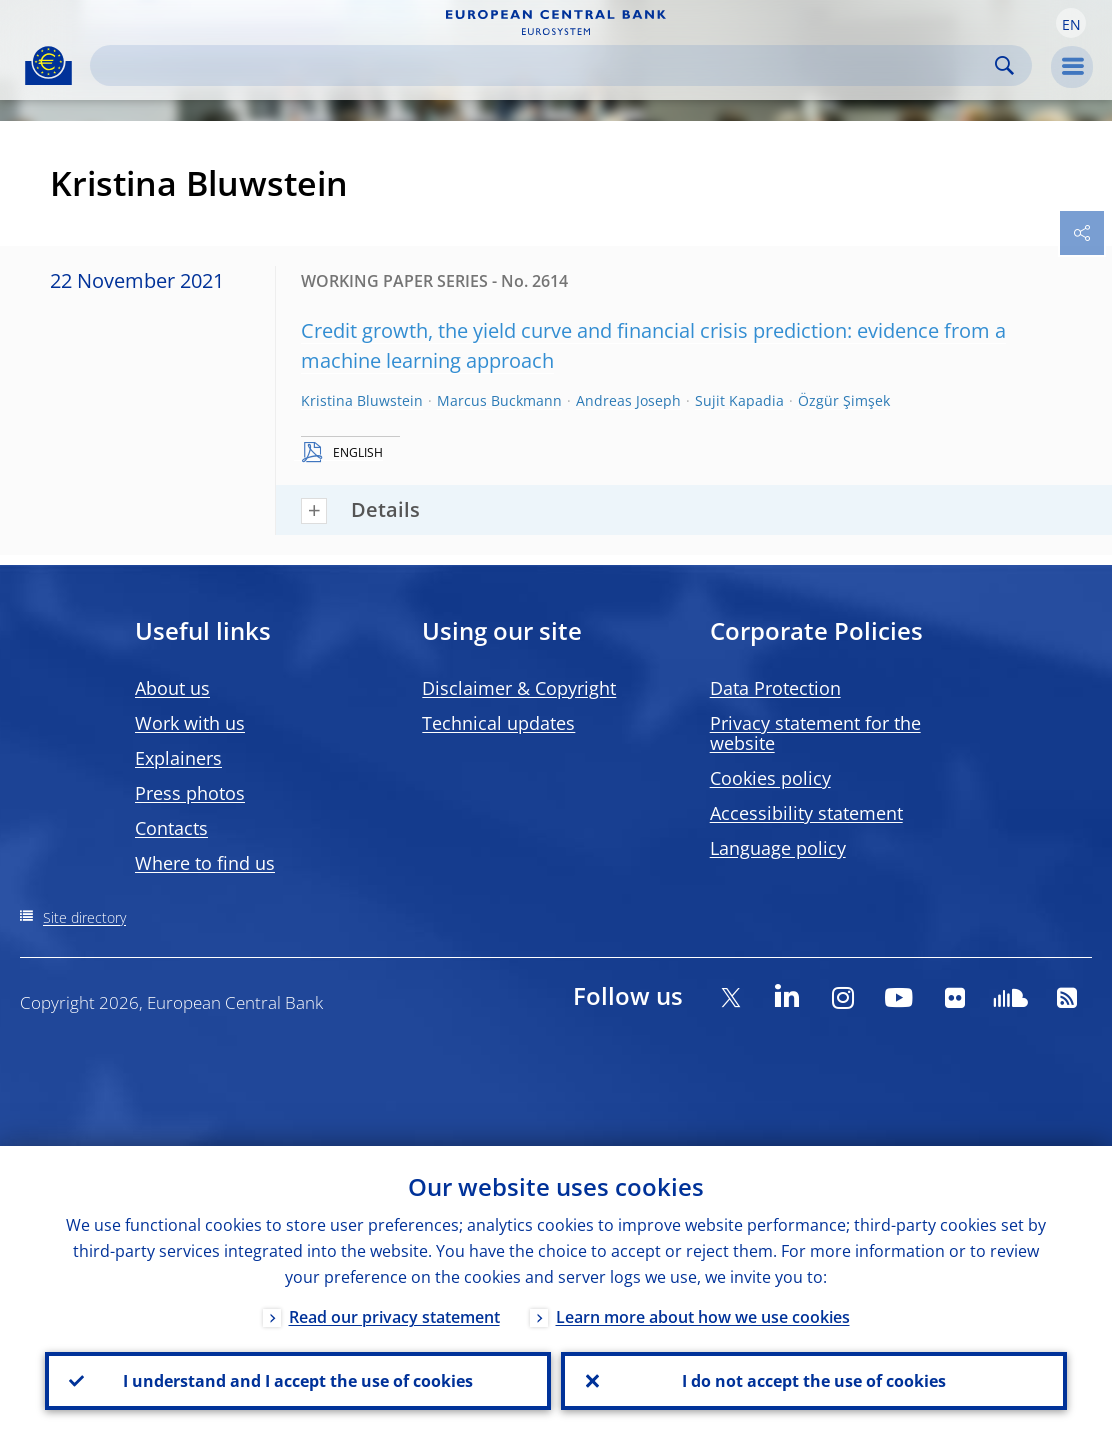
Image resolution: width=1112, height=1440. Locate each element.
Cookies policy (770, 778)
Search (1004, 65)
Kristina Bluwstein (362, 400)
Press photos (190, 793)
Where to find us (205, 863)
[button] (1071, 23)
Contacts (171, 828)
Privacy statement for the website (815, 733)
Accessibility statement (806, 813)
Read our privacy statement (394, 1317)
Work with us (190, 723)
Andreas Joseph (628, 400)
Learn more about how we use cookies (703, 1317)
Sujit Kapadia (739, 400)
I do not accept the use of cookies (814, 1381)
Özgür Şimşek (844, 400)
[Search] (545, 65)
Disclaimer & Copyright (519, 688)
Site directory (84, 917)
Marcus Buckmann (499, 400)
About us (172, 688)
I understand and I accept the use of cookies (298, 1381)
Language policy (778, 848)
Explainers (178, 758)
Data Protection (775, 688)
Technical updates (498, 723)
